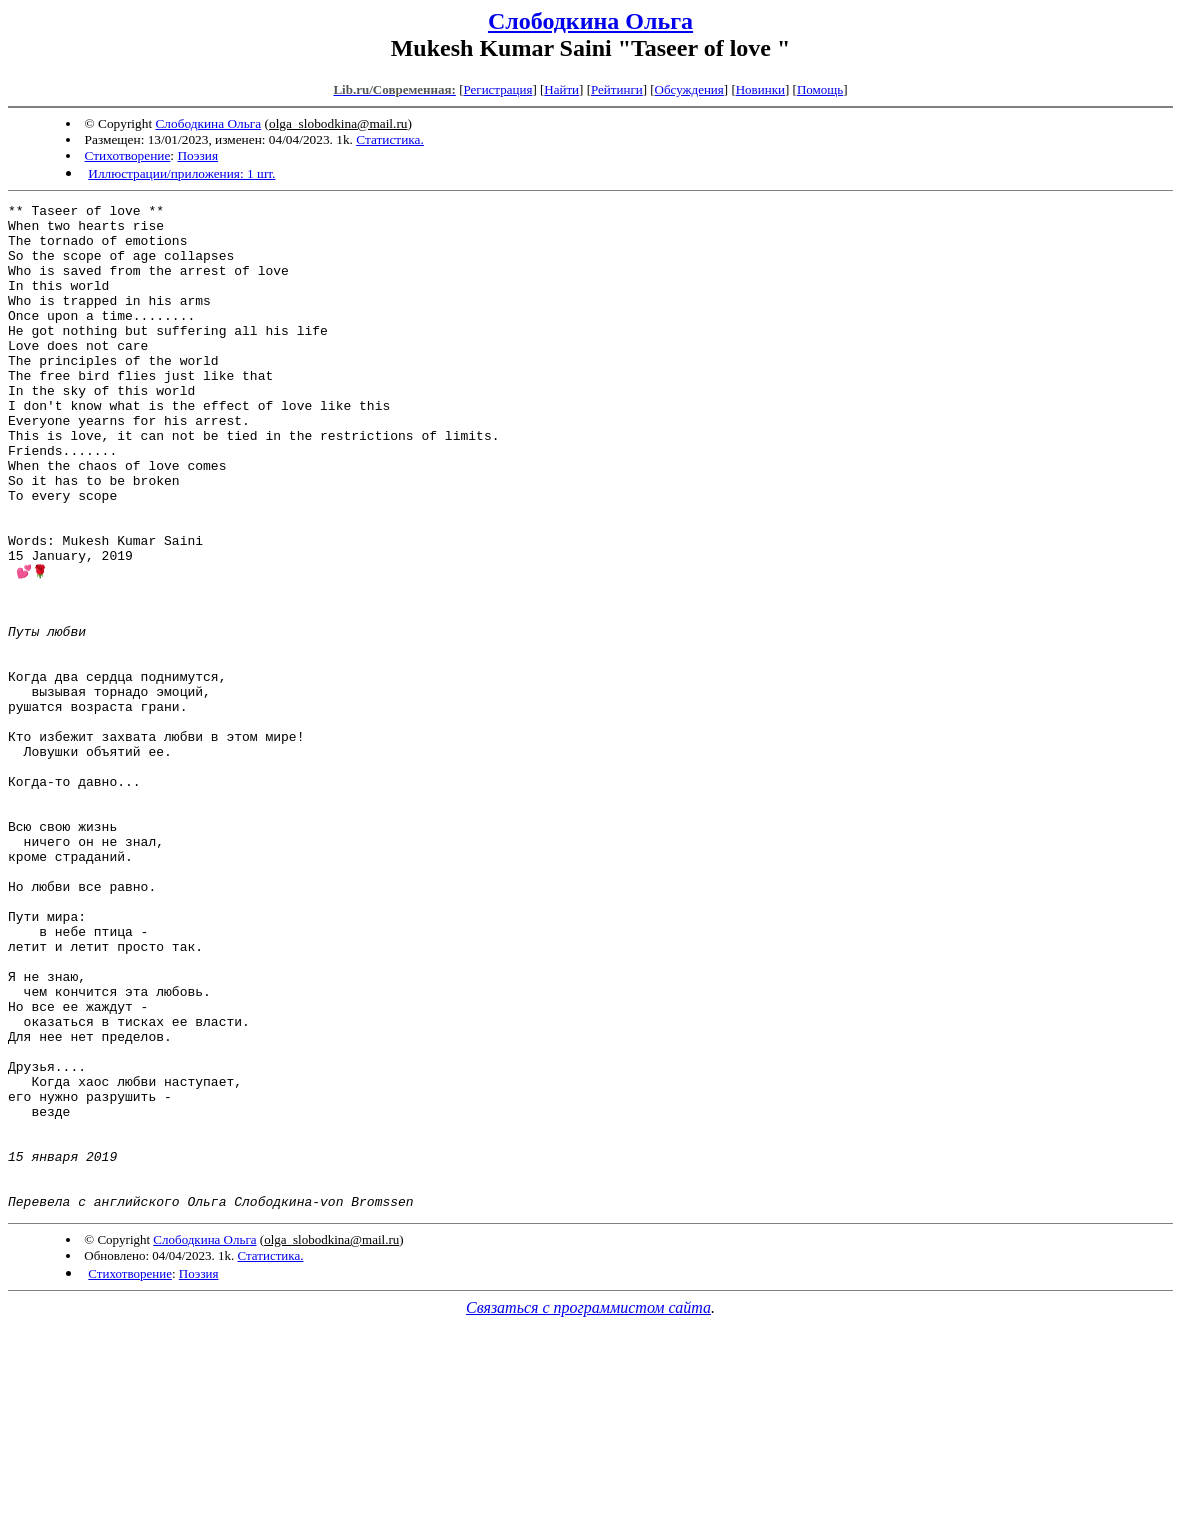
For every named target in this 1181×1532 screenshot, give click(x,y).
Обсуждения (689, 89)
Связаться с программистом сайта (588, 1507)
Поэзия (197, 155)
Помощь (820, 89)
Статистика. (390, 139)
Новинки (760, 89)
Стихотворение (128, 155)
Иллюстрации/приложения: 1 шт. (181, 173)
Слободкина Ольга (590, 21)
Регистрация (497, 89)
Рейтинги (617, 89)
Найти (561, 89)
